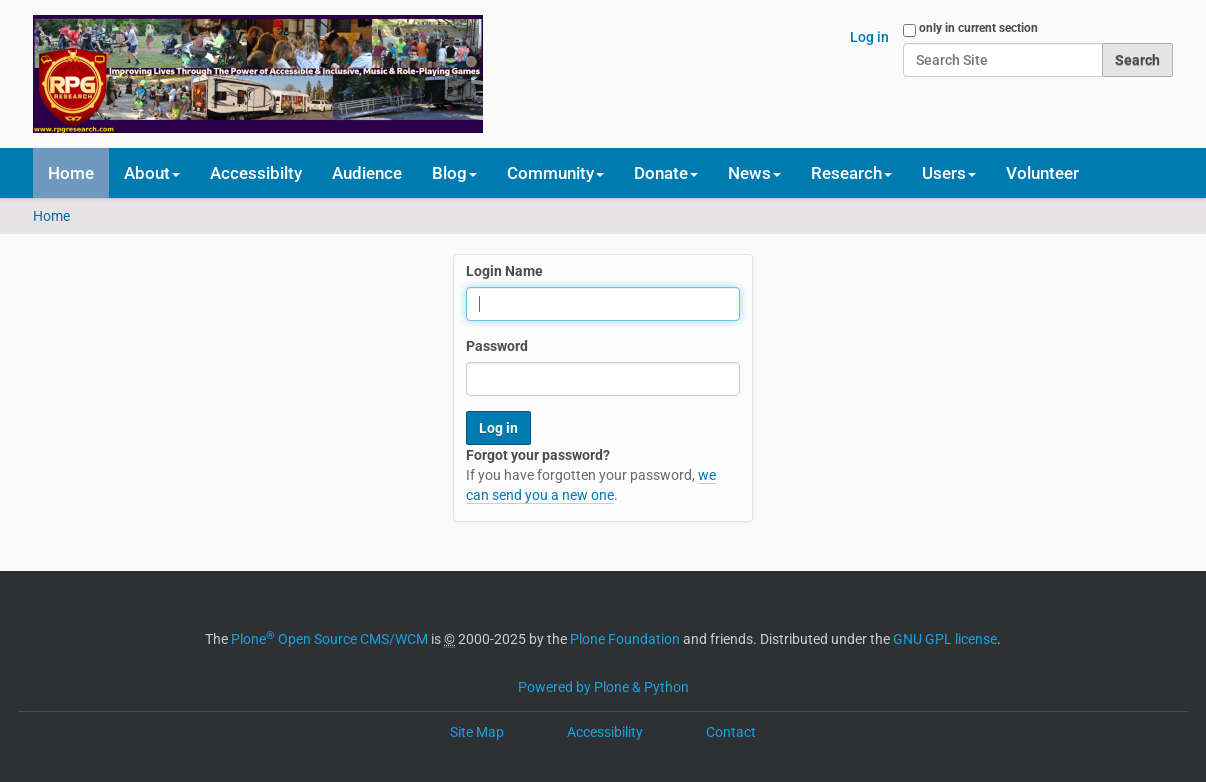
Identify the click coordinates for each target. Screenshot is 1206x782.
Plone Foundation (625, 639)
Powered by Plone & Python (603, 687)
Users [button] (949, 173)
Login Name (504, 271)
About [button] (152, 173)
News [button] (754, 173)
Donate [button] (666, 173)
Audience (367, 173)
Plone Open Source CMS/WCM (329, 639)
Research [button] (851, 173)
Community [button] (555, 173)
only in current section (978, 28)
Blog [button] (454, 173)
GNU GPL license (945, 639)
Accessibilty (256, 173)
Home (71, 173)
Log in (869, 37)
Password (497, 346)
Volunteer (1042, 173)
